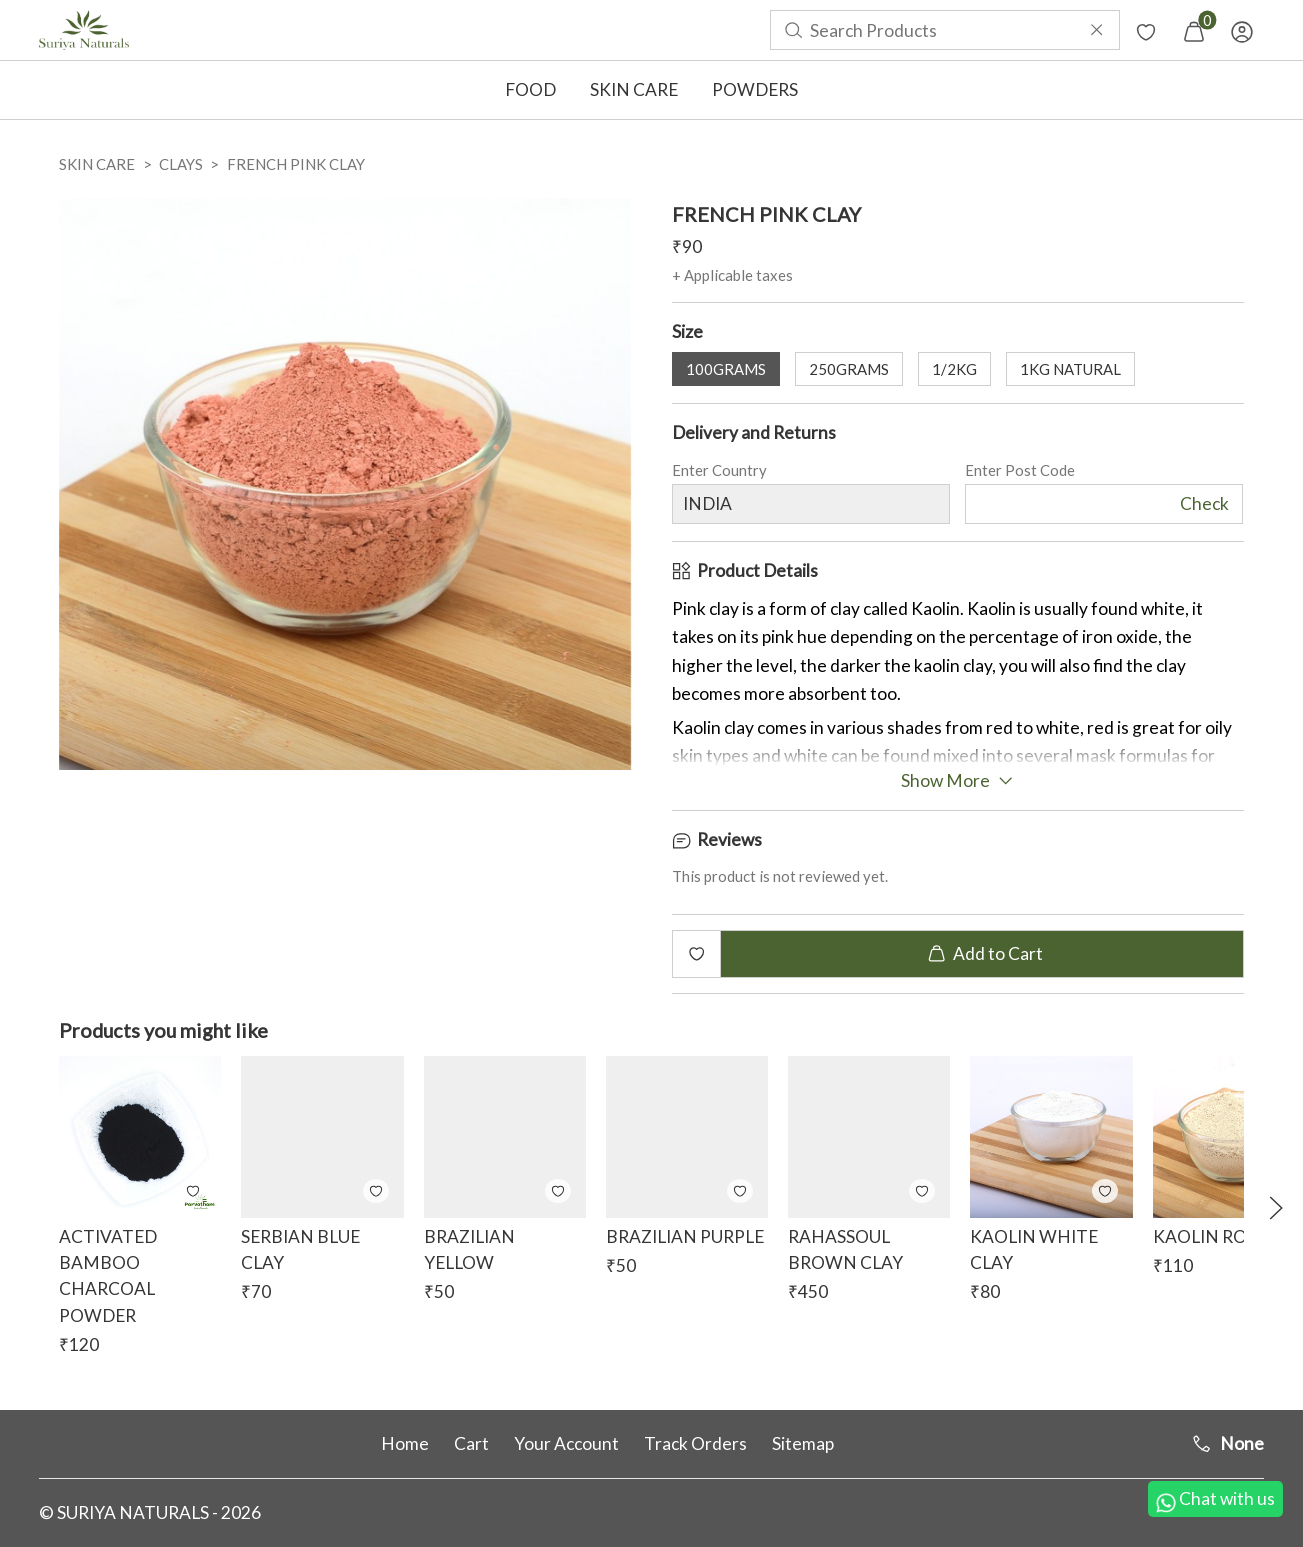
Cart (471, 1443)
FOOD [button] (530, 89)
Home (405, 1443)
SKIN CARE (97, 164)
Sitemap (803, 1443)
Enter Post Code (1020, 473)
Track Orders (695, 1443)
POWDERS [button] (755, 89)
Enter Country (719, 473)
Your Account (566, 1443)
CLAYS (181, 164)
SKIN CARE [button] (634, 89)
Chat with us (1215, 1500)
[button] (1276, 1208)
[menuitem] (84, 30)
